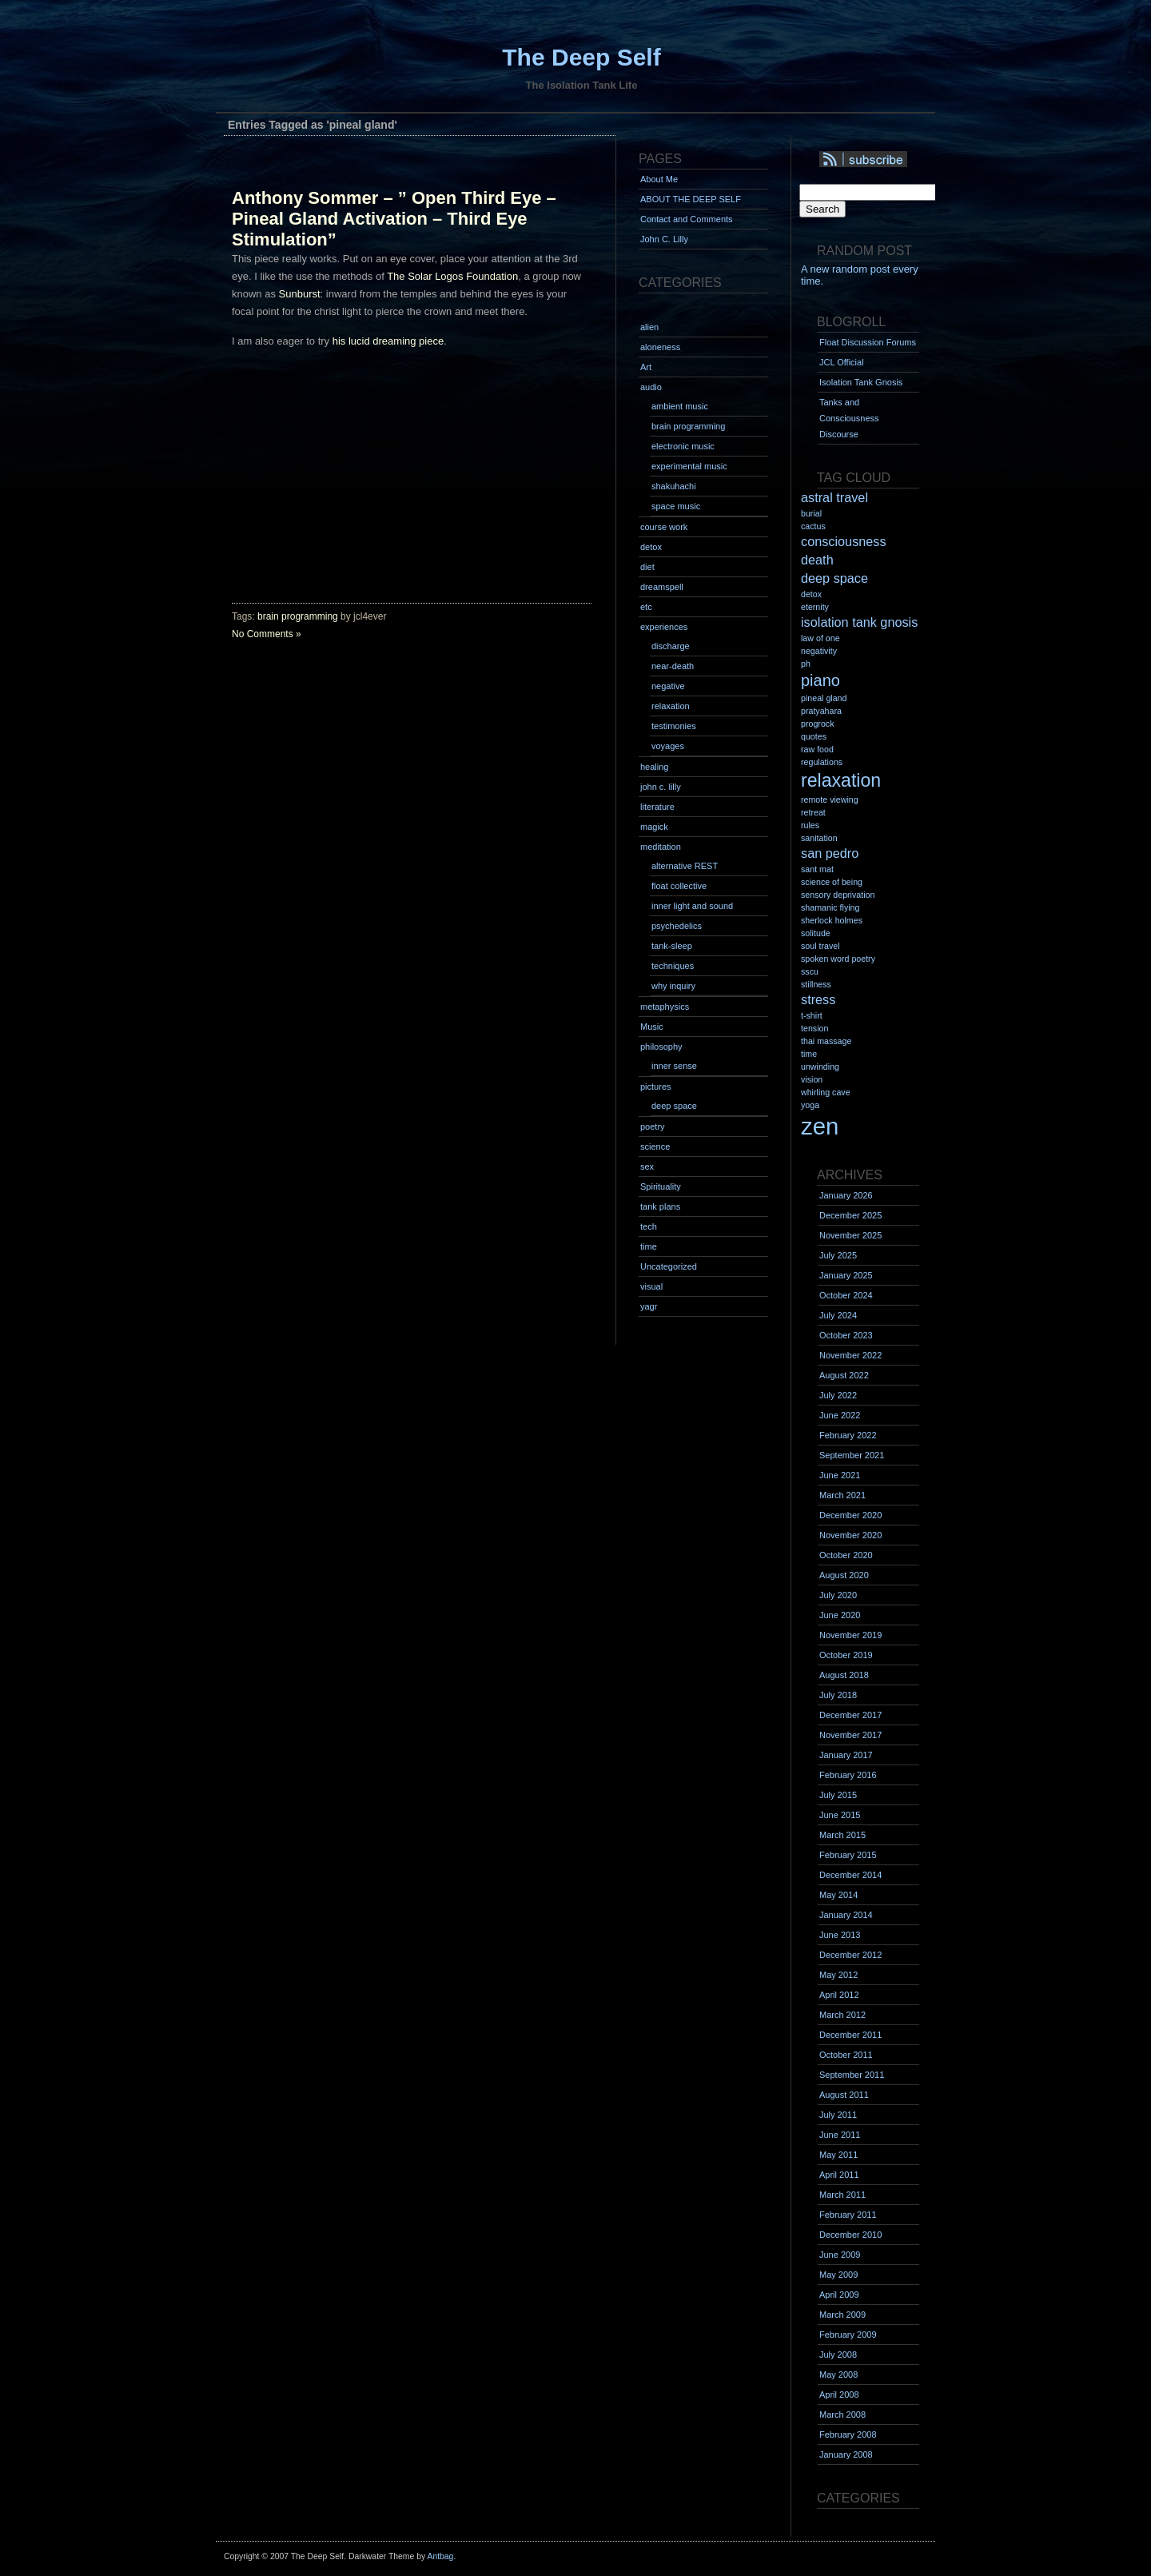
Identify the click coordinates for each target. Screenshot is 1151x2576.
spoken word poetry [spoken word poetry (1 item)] (838, 958)
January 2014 (846, 1915)
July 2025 (838, 1255)
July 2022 (838, 1395)
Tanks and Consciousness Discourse (849, 418)
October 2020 (846, 1555)
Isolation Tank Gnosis (860, 382)
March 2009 (842, 2314)
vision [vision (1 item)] (811, 1079)
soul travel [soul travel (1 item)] (820, 946)
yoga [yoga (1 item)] (810, 1105)
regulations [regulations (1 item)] (821, 762)
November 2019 (850, 1635)
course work (663, 527)
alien (649, 327)
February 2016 (848, 1775)
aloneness (660, 347)
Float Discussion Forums (867, 342)
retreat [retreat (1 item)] (813, 812)
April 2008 (839, 2394)
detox (651, 547)
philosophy (661, 1046)
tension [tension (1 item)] (814, 1028)
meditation (660, 846)
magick (654, 826)
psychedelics (676, 926)
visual (651, 1286)
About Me (659, 179)
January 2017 (846, 1755)
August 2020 (844, 1575)
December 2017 (850, 1715)
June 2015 (839, 1815)
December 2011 (850, 2035)
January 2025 (846, 1275)
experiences (663, 627)
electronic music (683, 446)
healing (654, 767)
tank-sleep (671, 946)
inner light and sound (692, 906)
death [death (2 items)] (817, 559)
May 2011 (838, 2154)
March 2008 (842, 2414)
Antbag (440, 2556)
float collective (679, 886)
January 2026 (846, 1195)
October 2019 (846, 1655)
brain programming (297, 616)
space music (675, 506)
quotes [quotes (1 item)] (813, 736)
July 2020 (838, 1595)
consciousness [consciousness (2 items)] (843, 541)
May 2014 (838, 1895)
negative (668, 686)
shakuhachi (673, 486)
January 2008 (846, 2454)
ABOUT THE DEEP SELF (690, 199)
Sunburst (300, 294)
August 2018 (844, 1675)
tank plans (660, 1206)
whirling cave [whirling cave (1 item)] (825, 1092)
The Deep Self (581, 57)
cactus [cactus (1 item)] (813, 526)
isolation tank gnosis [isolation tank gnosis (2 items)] (859, 622)
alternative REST (684, 866)
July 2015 (838, 1795)
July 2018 (838, 1695)
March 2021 (842, 1495)
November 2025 (850, 1235)
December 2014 (850, 1875)
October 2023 (846, 1335)
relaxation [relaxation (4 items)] (841, 780)
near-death (672, 666)
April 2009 (839, 2294)
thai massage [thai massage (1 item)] (826, 1041)
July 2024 (838, 1315)
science (655, 1146)
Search (822, 209)
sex (647, 1166)
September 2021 (851, 1455)
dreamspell (661, 587)
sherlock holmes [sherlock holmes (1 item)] (831, 920)
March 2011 (842, 2194)
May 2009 (838, 2274)
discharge (670, 646)
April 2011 (839, 2174)
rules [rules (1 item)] (810, 825)
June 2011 (839, 2134)
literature (657, 806)
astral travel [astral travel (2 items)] (834, 497)
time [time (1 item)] (809, 1054)
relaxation (670, 706)
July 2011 (838, 2114)
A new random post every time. (859, 275)
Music (651, 1026)
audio (651, 387)
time (648, 1246)
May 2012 (838, 1975)
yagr (648, 1306)
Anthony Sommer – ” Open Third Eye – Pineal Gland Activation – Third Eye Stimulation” (394, 218)
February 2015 (848, 1855)
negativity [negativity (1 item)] (819, 651)
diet (647, 567)
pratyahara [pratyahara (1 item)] (821, 711)
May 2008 (838, 2374)
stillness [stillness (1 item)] (816, 984)
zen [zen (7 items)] (819, 1126)
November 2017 (850, 1735)
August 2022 (844, 1375)
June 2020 (839, 1615)
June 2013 (839, 1935)
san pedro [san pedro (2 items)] (829, 853)
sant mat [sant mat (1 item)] (817, 869)
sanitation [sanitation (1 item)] (819, 838)
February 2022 (848, 1435)
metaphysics (664, 1006)
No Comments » (266, 634)
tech (648, 1226)
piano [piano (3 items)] (820, 680)
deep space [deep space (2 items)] (834, 578)
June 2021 (839, 1475)
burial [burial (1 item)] (811, 513)
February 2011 (848, 2214)
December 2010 (850, 2234)
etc (646, 607)
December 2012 (850, 1955)
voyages (667, 746)
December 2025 (850, 1215)
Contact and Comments (686, 219)
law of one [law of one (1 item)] (820, 638)
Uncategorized (668, 1266)
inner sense (674, 1066)
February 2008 (848, 2434)
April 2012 (839, 1995)
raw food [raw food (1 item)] (817, 749)
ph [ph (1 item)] (805, 663)
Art (645, 367)
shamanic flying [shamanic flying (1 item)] (830, 907)
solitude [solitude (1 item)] (815, 933)
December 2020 (850, 1515)
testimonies (673, 726)
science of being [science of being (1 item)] (831, 882)
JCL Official (841, 362)
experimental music (689, 466)
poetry (652, 1126)
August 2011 (844, 2094)
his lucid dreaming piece (388, 341)
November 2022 (850, 1355)
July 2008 (838, 2354)
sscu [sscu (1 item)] (809, 971)
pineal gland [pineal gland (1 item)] (823, 698)
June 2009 (839, 2254)
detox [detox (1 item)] (811, 594)
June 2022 (839, 1415)
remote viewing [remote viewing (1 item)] (829, 799)
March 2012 (842, 2015)
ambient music (679, 406)
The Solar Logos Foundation (452, 276)
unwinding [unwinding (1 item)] (820, 1066)
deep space (674, 1106)
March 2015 (842, 1835)
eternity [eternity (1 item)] (815, 607)
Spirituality (660, 1186)
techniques (672, 966)
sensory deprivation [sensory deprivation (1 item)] (837, 894)
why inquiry (673, 986)
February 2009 (848, 2334)
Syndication (884, 160)
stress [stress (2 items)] (818, 999)
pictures (655, 1086)
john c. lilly (660, 787)
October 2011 (846, 2055)
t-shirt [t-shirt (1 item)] (811, 1015)
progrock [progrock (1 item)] (817, 723)
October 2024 (846, 1295)
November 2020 (850, 1535)
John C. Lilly (664, 239)
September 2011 (851, 2075)
